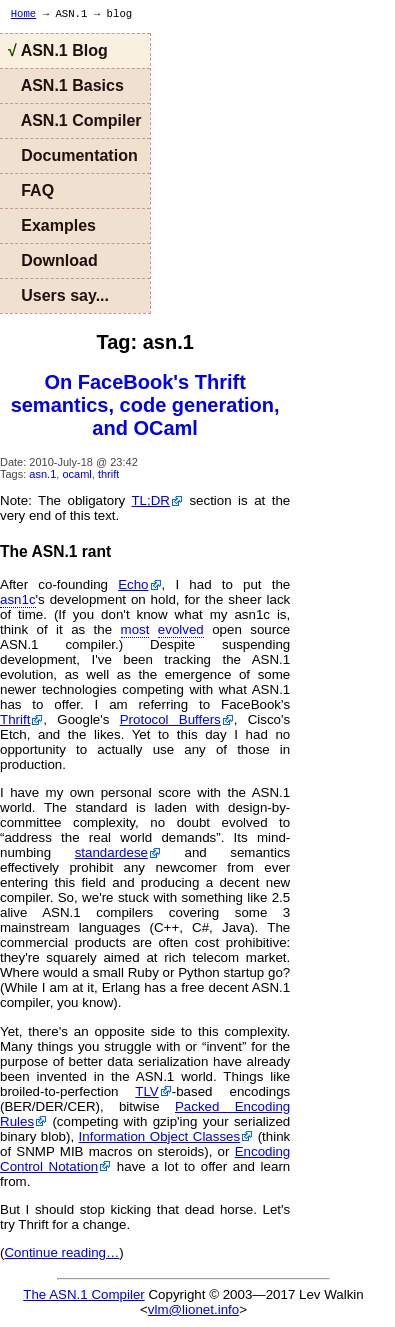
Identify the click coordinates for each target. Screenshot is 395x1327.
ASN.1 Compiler (75, 120)
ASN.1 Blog (58, 50)
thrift (108, 474)
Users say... (58, 295)
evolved (181, 629)
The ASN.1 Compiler (83, 1294)
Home (24, 14)
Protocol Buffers (170, 719)
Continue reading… (61, 1252)
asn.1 (42, 474)
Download (53, 260)
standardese (111, 852)
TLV (146, 1091)
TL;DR (150, 500)
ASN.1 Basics (66, 85)
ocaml (76, 474)
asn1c (18, 599)
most (135, 629)
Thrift (15, 719)
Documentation (73, 155)
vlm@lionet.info (193, 1309)
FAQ (31, 190)
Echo (133, 584)
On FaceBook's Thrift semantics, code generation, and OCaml (145, 405)
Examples (52, 225)
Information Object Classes (160, 1136)
